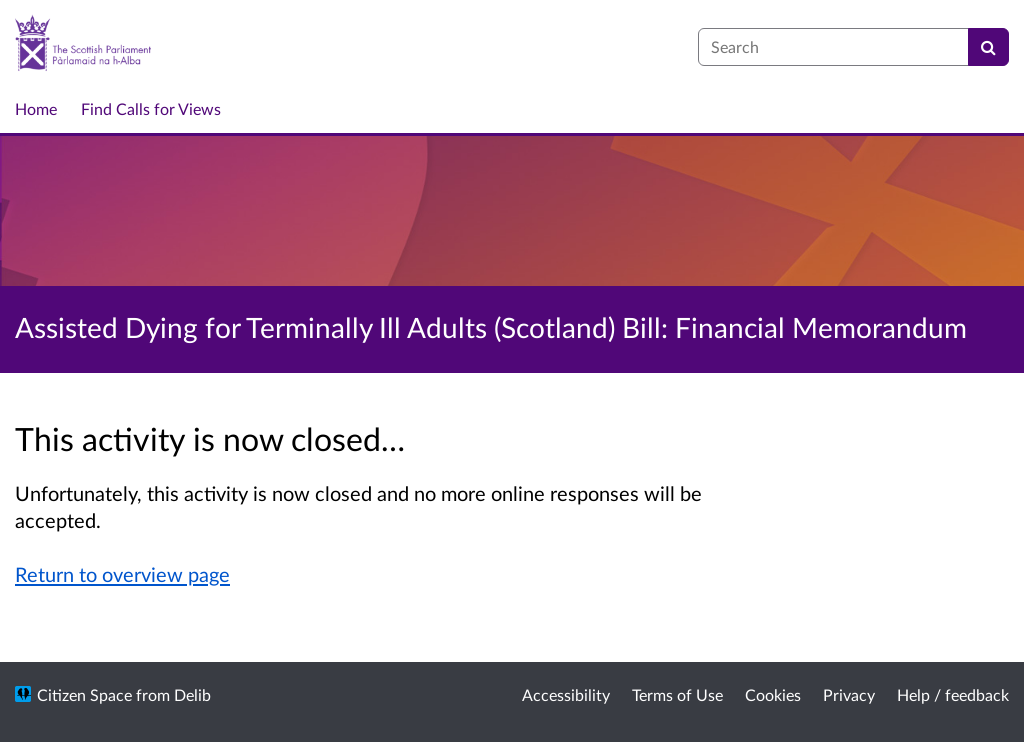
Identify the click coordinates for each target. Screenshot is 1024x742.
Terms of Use (677, 694)
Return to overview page (122, 574)
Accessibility (566, 694)
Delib (192, 694)
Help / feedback (953, 694)
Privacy (849, 694)
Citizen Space (84, 694)
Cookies (773, 694)
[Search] (988, 47)
